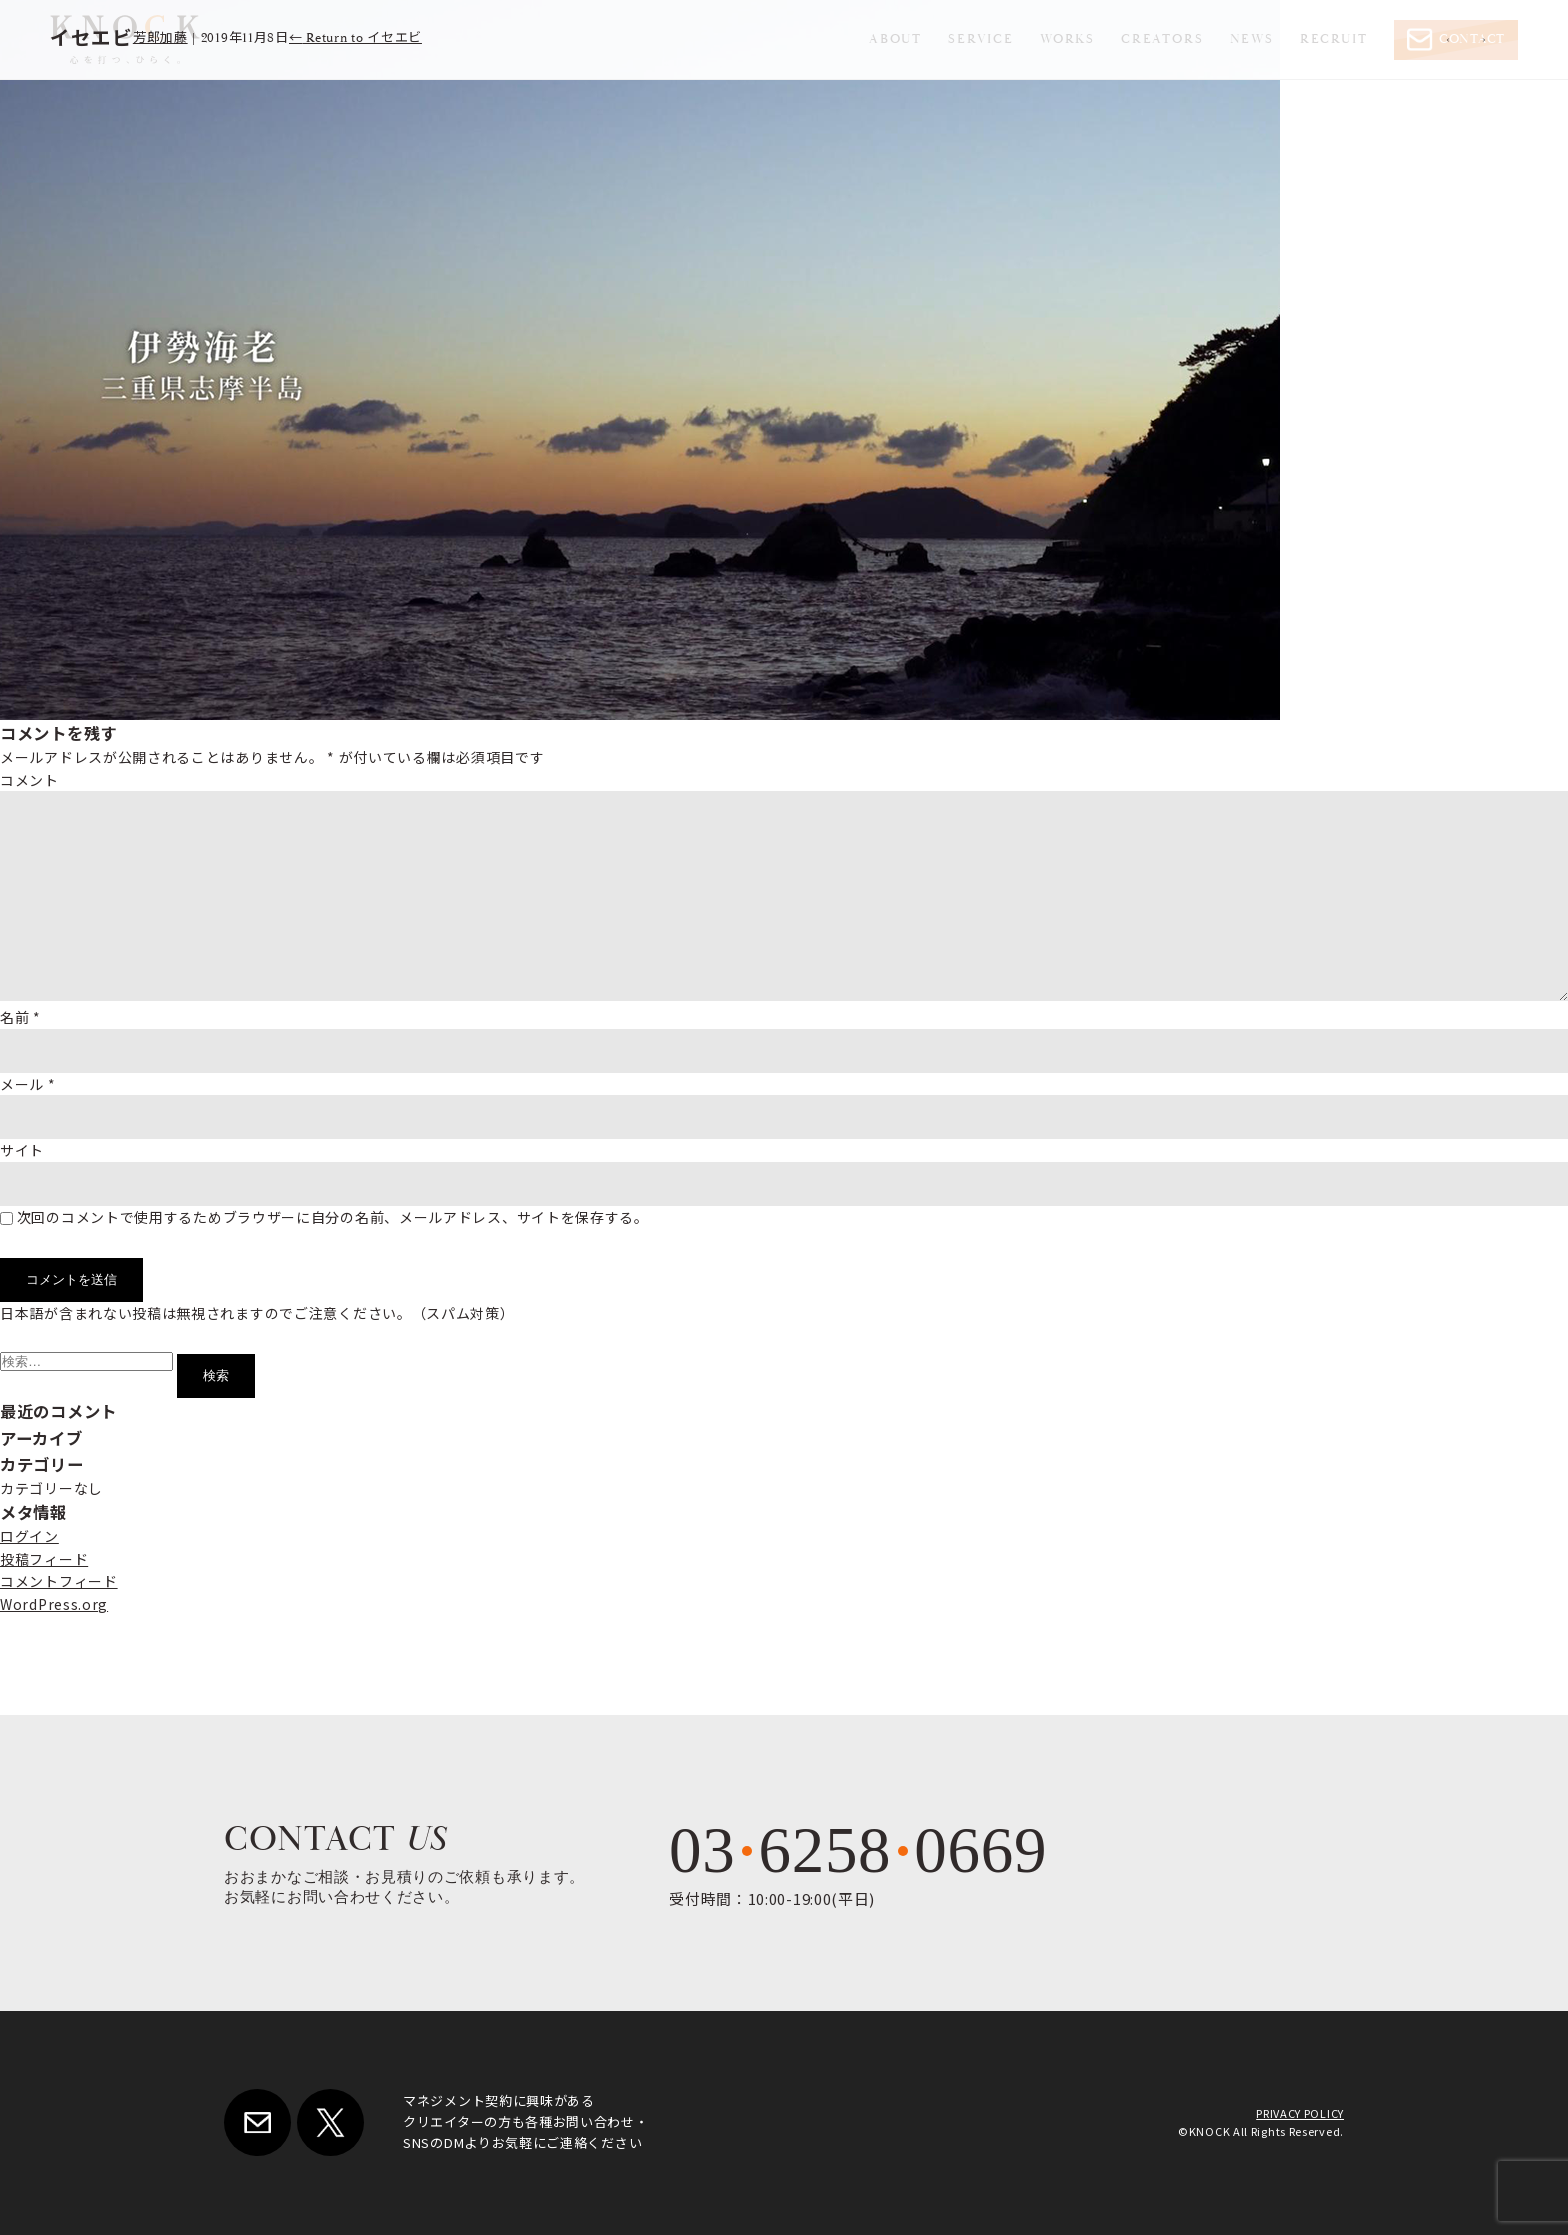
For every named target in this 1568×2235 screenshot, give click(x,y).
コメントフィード (59, 1581)
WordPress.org (54, 1604)
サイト (22, 1150)
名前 (20, 1017)
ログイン (29, 1536)
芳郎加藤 (160, 38)
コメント (29, 780)
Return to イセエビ (355, 38)
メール (28, 1084)
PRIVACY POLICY (1300, 2113)
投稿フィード (44, 1559)
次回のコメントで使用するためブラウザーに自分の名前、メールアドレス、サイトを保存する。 (333, 1217)
